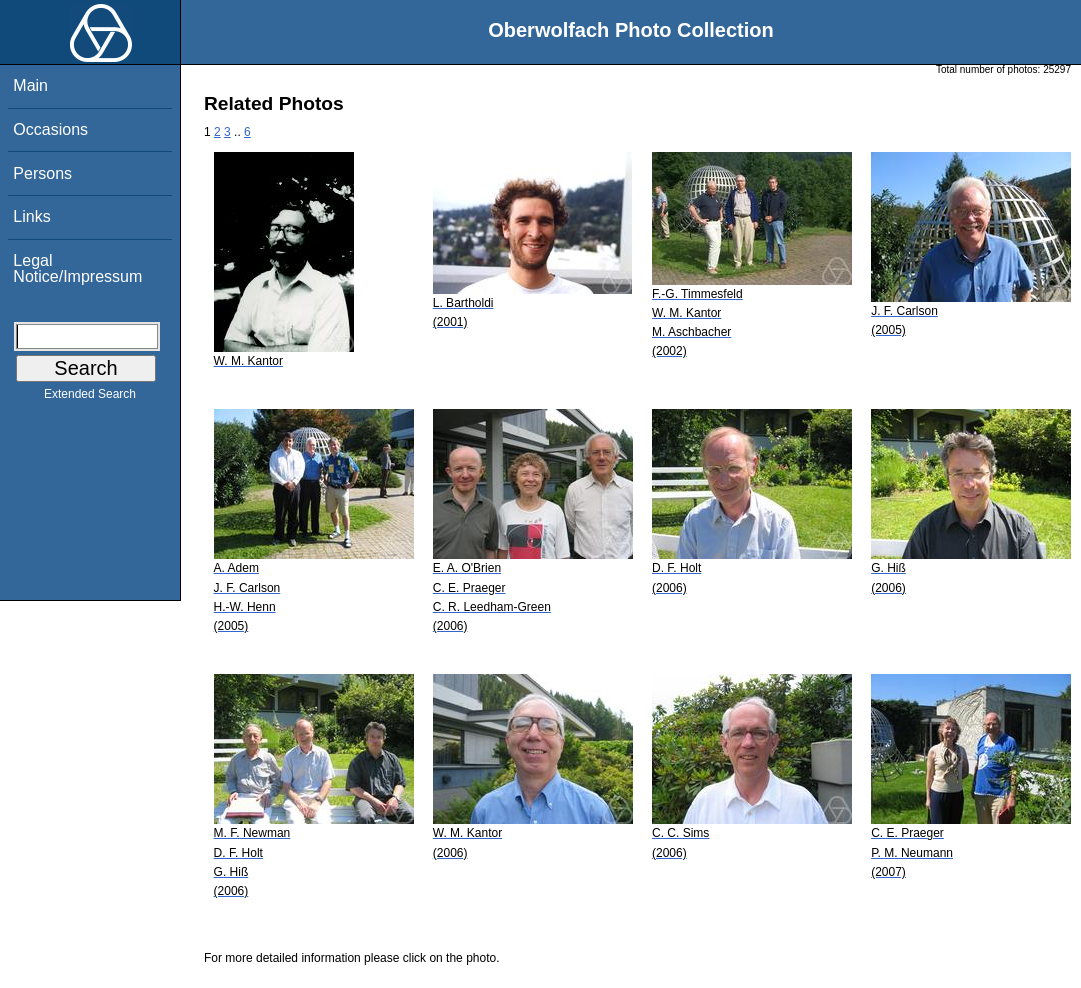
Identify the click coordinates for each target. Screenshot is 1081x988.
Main (30, 85)
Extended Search (90, 398)
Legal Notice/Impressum (77, 268)
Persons (42, 173)
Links (31, 216)
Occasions (50, 129)
